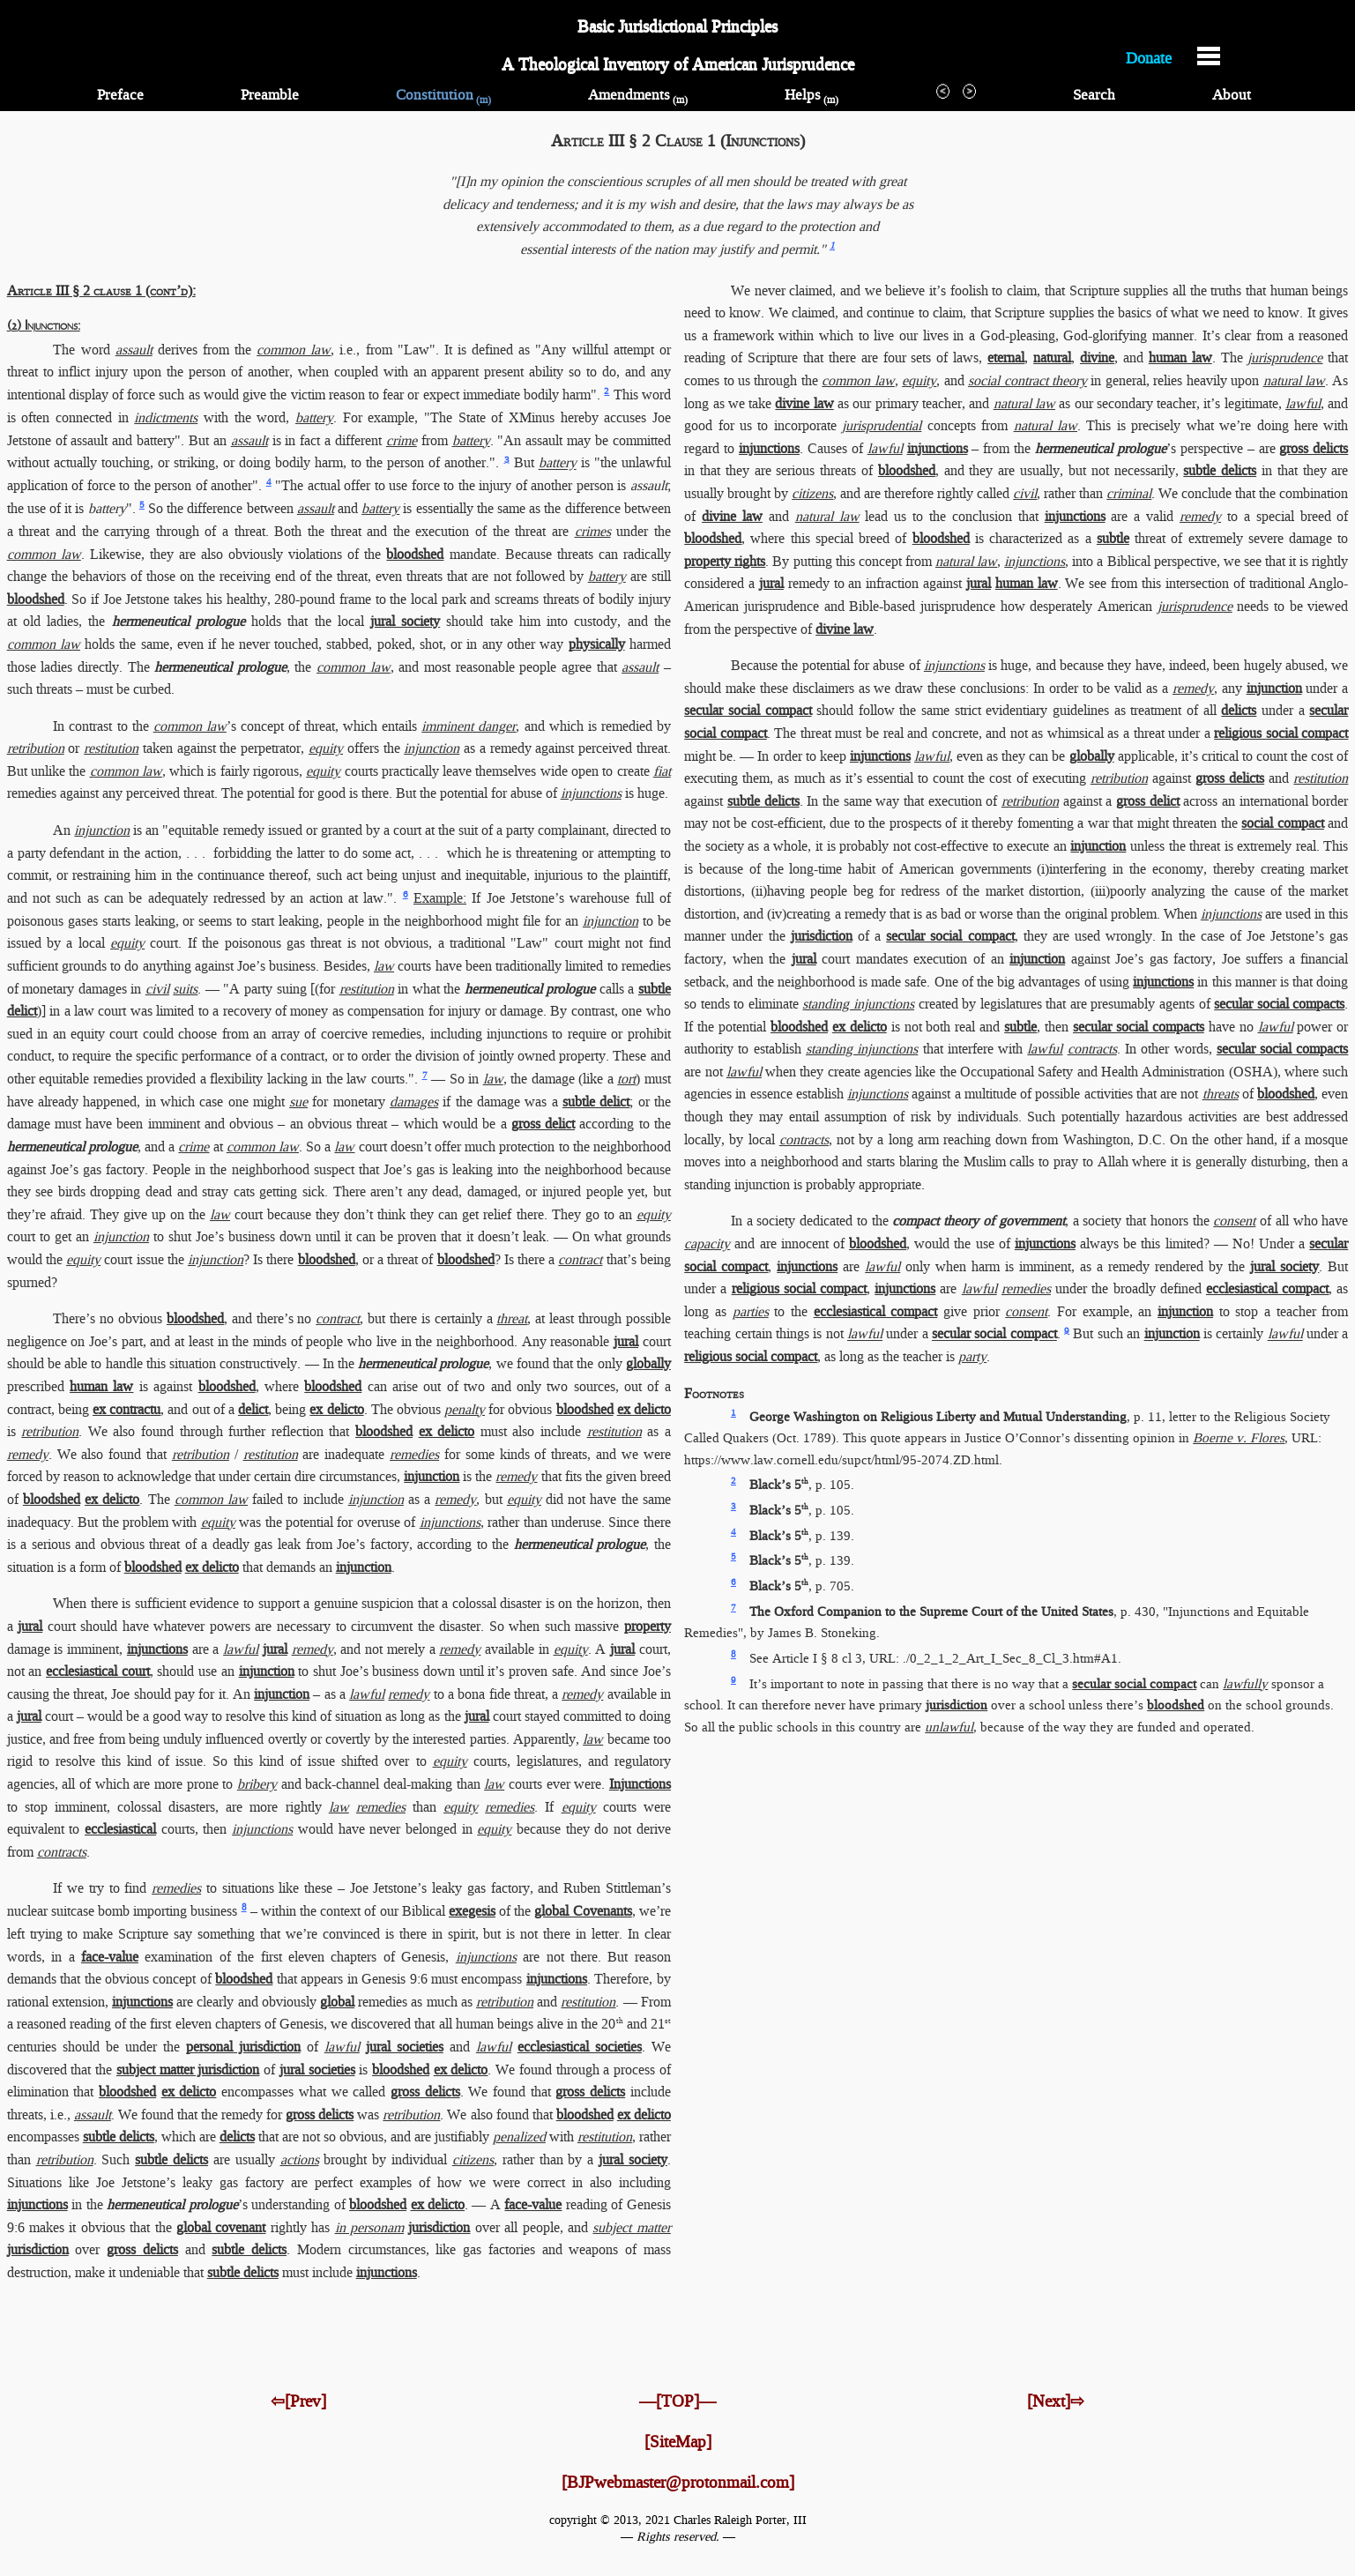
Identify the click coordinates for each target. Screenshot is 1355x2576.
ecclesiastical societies (579, 2046)
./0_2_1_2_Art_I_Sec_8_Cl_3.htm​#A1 (1010, 1658)
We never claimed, (783, 290)
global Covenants (582, 1911)
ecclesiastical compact (1267, 1288)
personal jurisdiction (243, 2046)
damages (414, 1101)
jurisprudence (1284, 357)
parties (751, 1311)
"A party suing (264, 988)
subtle (1113, 538)
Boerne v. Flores (1238, 1438)
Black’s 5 (778, 1484)
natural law (1294, 380)
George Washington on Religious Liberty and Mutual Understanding (938, 1417)
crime (401, 440)
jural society (405, 621)
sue (298, 1101)
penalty (464, 1409)
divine (1097, 357)
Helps (811, 95)
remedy (27, 1454)
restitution (111, 748)
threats (1220, 1093)
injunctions (591, 793)
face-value (109, 1956)
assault (134, 349)
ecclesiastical (120, 1829)
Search (1094, 95)
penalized (519, 2136)
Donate (1149, 57)
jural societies (404, 2046)
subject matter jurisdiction (187, 2069)
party (972, 1356)
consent (1234, 1220)
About (1231, 95)
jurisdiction (439, 2227)
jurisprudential (881, 425)
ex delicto (336, 1409)
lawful (240, 1649)
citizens (473, 2159)
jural (626, 1341)
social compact (1282, 823)
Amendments (638, 95)
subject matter (631, 2227)
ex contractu (126, 1409)
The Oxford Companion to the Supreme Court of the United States (931, 1611)
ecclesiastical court (98, 1671)
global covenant (220, 2227)
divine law (804, 403)
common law (294, 349)
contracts (61, 1852)
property (647, 1626)
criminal (1128, 493)
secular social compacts (1279, 1003)
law (384, 966)
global (337, 2001)
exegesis (472, 1911)
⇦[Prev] (298, 2401)
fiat (662, 771)
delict (253, 1409)
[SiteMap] (677, 2442)
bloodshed (414, 554)
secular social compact (747, 710)
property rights (724, 561)
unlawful (949, 1727)
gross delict (543, 1123)
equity (326, 748)
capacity (707, 1243)
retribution (35, 748)
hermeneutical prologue (178, 621)
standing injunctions (858, 1003)
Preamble (270, 95)
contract (580, 1259)
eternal (1005, 357)
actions (299, 2159)
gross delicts (425, 2091)
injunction (431, 748)
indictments (165, 417)
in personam (369, 2227)
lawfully (1245, 1684)
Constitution (443, 95)
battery (314, 417)
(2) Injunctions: (43, 326)
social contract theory (1027, 380)
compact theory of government (978, 1220)
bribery (257, 1784)
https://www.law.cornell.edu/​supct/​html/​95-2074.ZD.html (841, 1460)
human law (101, 1386)
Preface (120, 95)
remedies (414, 1454)
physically (597, 644)
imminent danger (468, 726)
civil (157, 988)
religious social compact (1281, 733)
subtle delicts (118, 2136)
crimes (593, 531)
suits (185, 988)
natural (1052, 357)
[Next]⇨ (1055, 2401)
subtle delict (595, 1101)
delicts (237, 2136)
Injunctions (640, 1784)
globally (648, 1363)
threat (511, 1318)
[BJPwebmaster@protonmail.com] (678, 2482)
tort (626, 1078)
